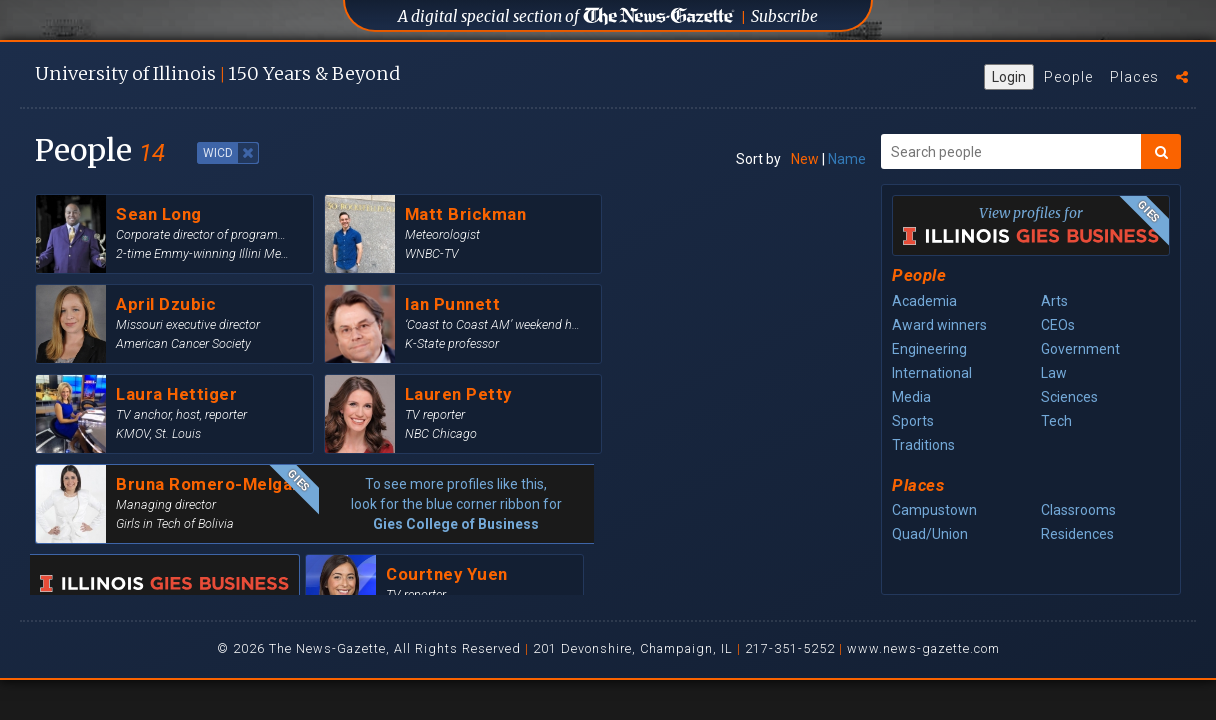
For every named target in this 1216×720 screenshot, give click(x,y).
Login (1009, 77)
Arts (1054, 301)
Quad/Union (930, 534)
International (932, 373)
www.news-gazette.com (923, 648)
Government (1080, 349)
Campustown (934, 510)
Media (911, 397)
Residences (1077, 534)
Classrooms (1078, 510)
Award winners (939, 325)
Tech (1056, 421)
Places (1134, 77)
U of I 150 (217, 73)
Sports (913, 421)
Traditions (923, 445)
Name (847, 159)
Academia (924, 301)
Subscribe (784, 16)
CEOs (1058, 325)
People (1068, 77)
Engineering (929, 349)
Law (1054, 373)
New (805, 159)
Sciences (1069, 397)
